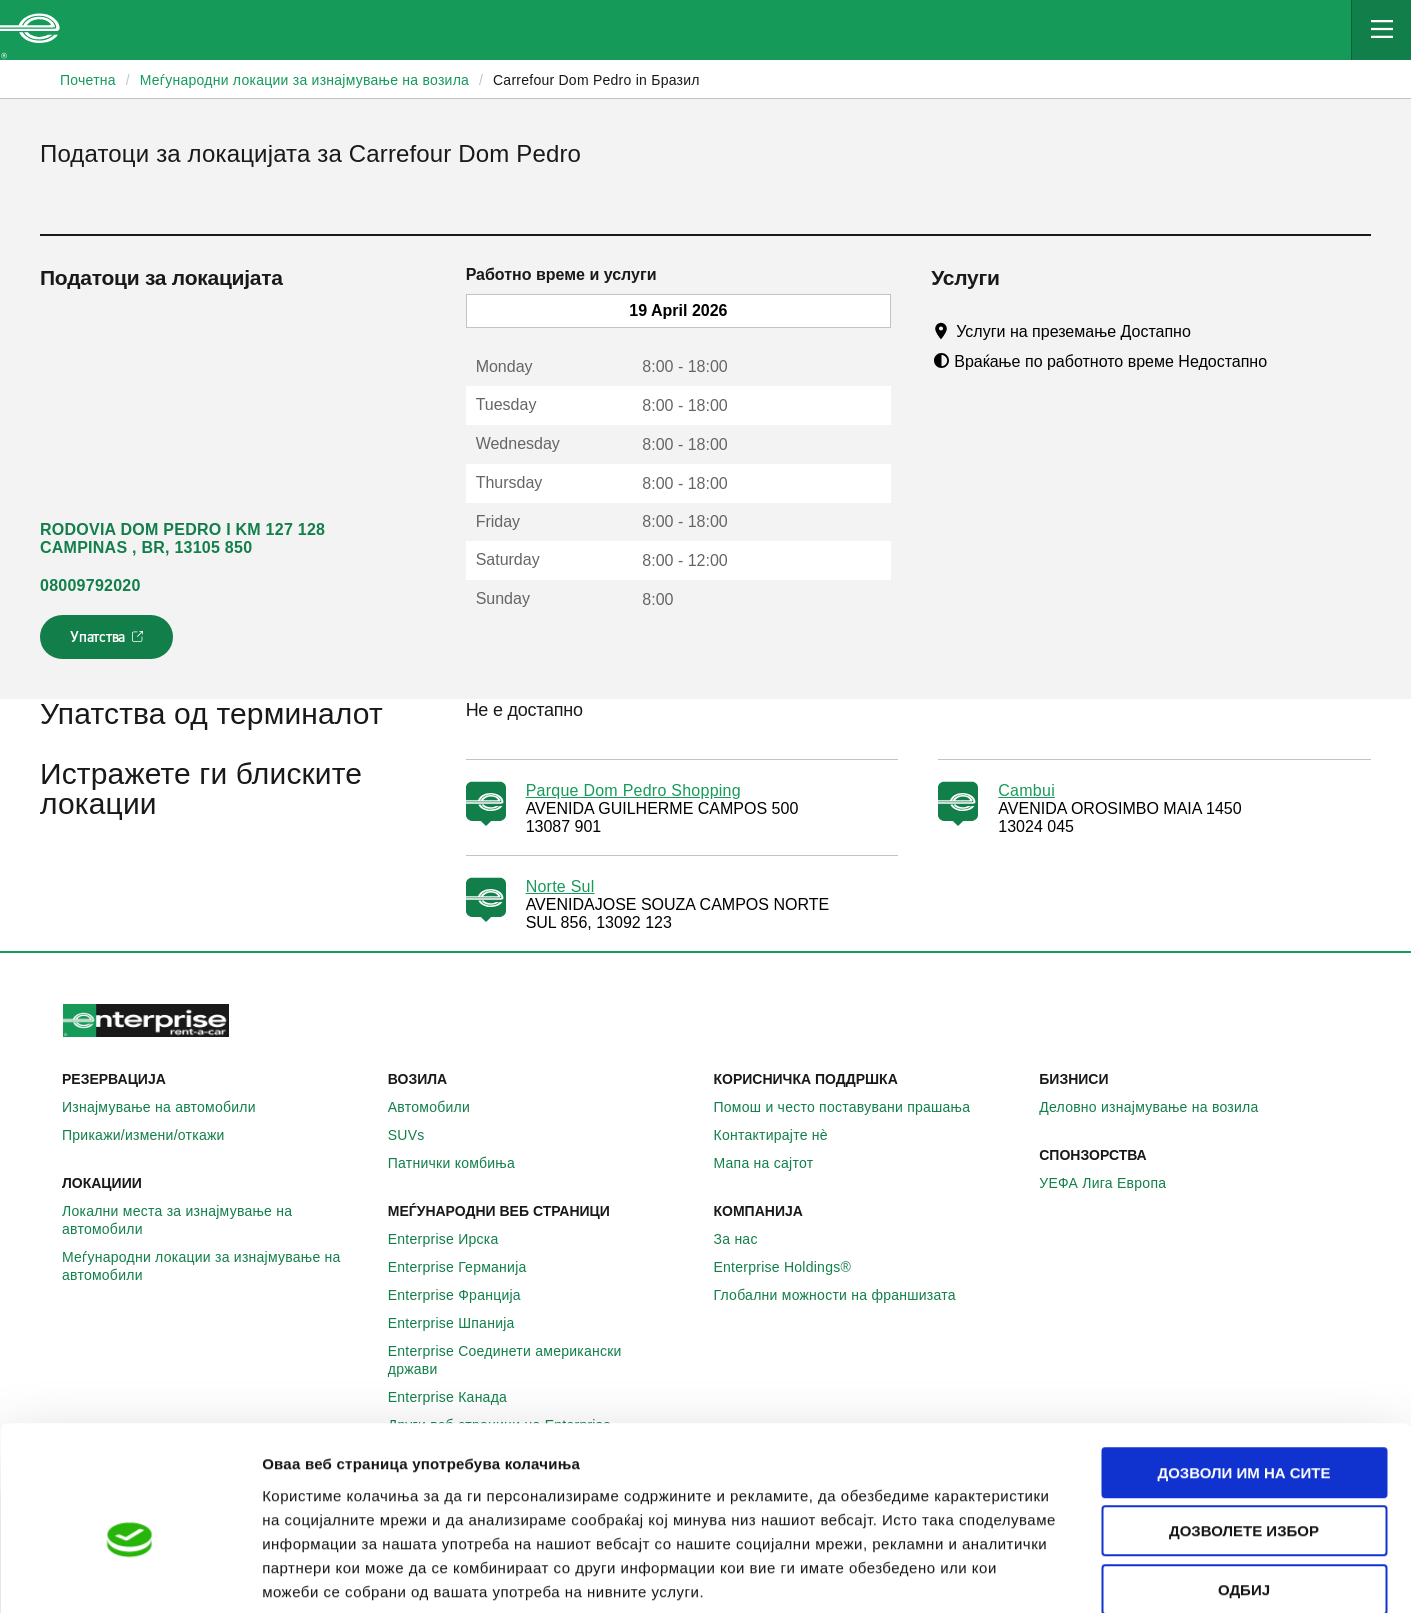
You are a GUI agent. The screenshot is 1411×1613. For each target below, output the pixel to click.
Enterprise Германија (468, 1267)
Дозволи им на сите (1243, 1368)
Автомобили (440, 1107)
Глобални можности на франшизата (846, 1295)
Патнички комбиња (462, 1163)
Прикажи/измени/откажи (154, 1135)
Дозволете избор (1244, 1427)
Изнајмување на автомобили (170, 1107)
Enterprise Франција (465, 1295)
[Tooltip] (1209, 331)
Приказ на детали (1138, 1573)
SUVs (417, 1135)
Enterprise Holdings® (794, 1267)
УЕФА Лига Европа (1113, 1183)
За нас (747, 1239)
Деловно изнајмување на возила (1159, 1107)
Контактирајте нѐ (782, 1135)
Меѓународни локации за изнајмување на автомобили (217, 1266)
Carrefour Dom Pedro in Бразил (596, 80)
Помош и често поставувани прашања (853, 1107)
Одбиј (1244, 1485)
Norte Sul (560, 886)
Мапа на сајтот (775, 1163)
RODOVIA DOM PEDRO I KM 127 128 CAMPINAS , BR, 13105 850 (182, 538)
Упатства (108, 643)
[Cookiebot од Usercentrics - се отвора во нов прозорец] (129, 1574)
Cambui (1026, 790)
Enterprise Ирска (454, 1239)
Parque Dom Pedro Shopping (633, 790)
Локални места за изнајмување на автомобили (217, 1220)
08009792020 (90, 585)
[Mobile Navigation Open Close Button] (1381, 30)
